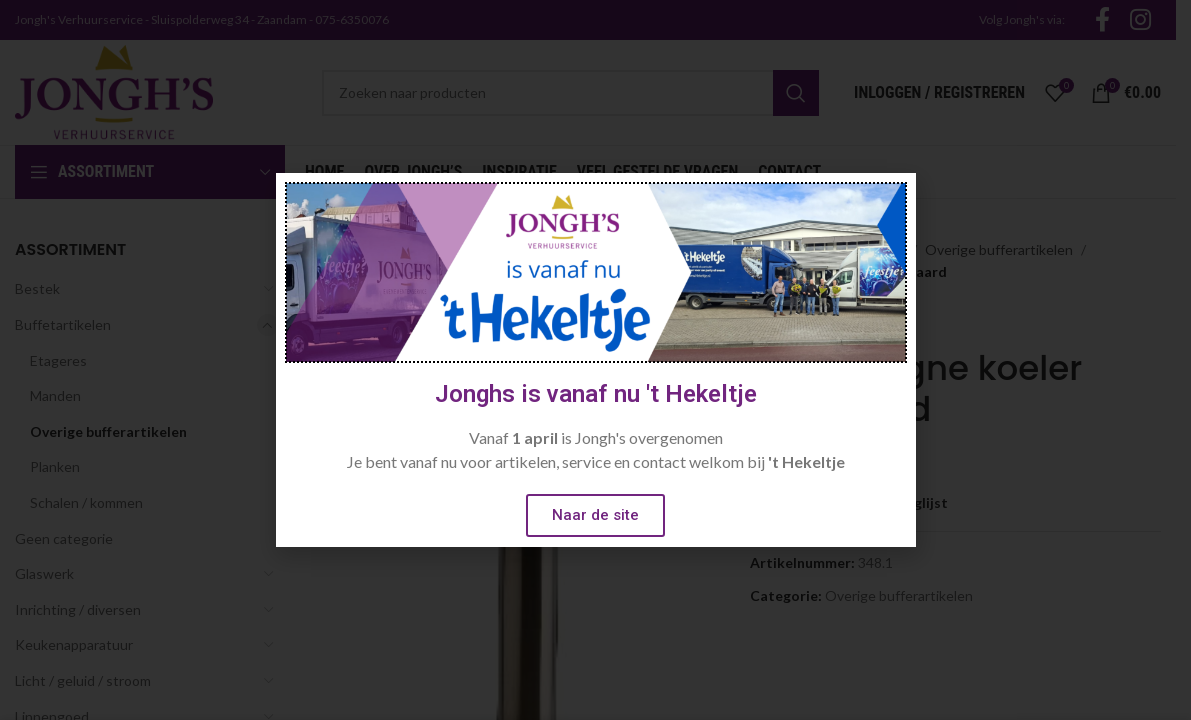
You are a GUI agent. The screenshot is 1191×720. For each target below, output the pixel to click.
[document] (595, 360)
